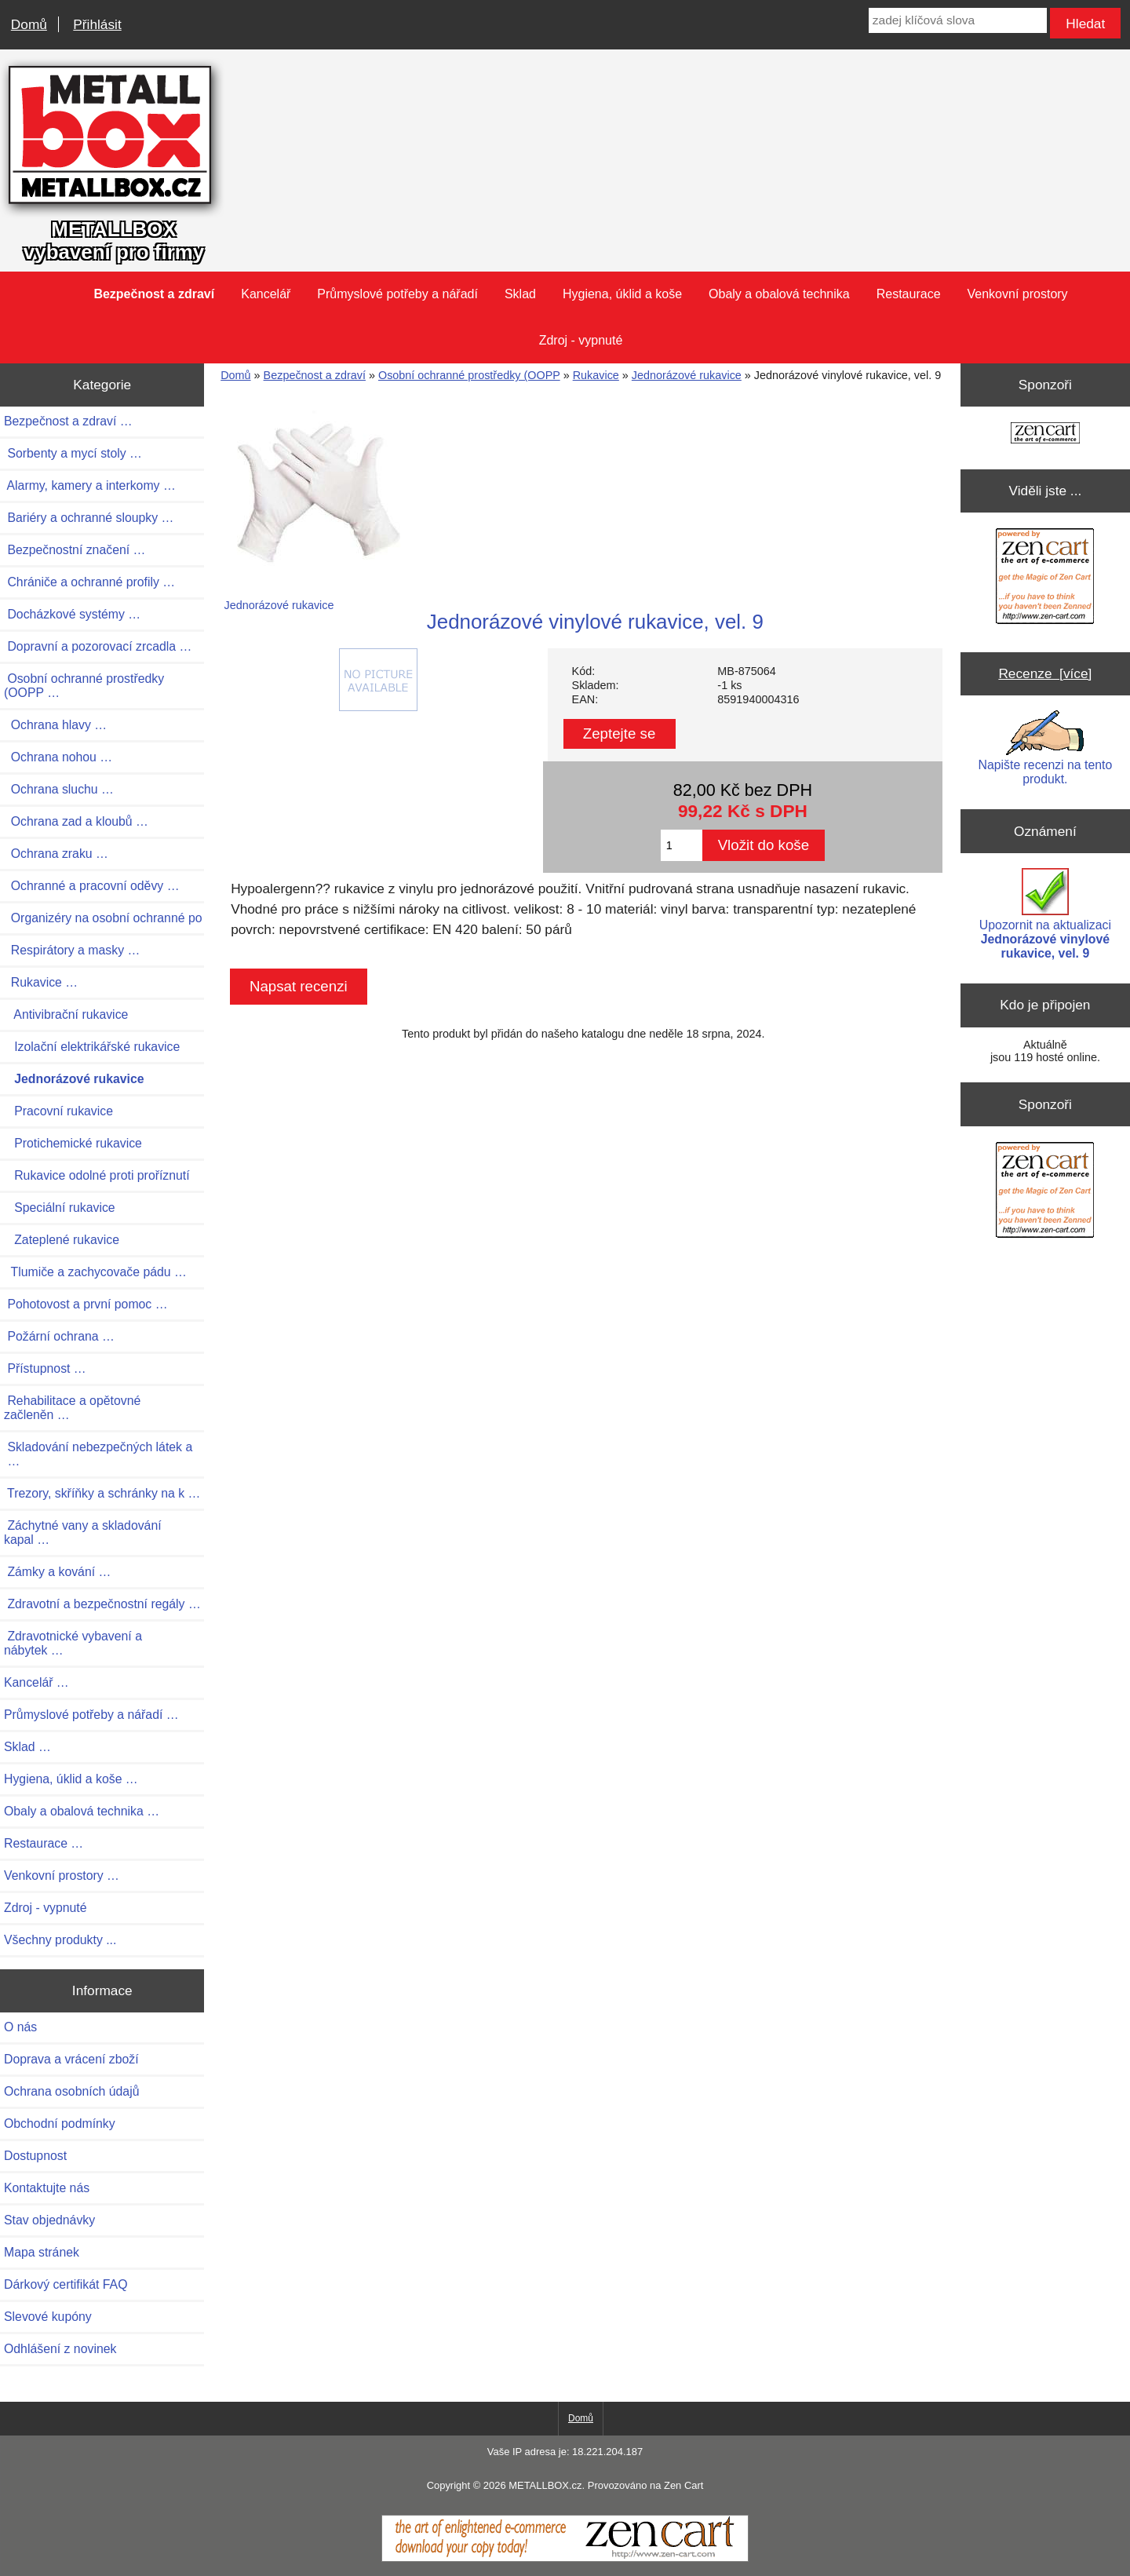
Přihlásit (97, 24)
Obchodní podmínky (59, 2123)
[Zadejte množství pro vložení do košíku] (681, 845)
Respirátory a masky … (72, 950)
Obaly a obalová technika (779, 294)
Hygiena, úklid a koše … (71, 1779)
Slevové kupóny (48, 2316)
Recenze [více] (1045, 673)
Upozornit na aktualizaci (1045, 914)
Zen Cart (683, 2485)
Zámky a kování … (57, 1571)
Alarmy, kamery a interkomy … (90, 485)
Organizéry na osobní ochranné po (103, 918)
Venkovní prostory (1018, 294)
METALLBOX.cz (544, 2485)
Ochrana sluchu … (59, 789)
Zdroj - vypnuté (581, 340)
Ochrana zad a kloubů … (76, 821)
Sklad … (27, 1746)
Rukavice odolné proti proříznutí (97, 1175)
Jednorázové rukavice (687, 375)
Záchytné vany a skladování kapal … (83, 1532)
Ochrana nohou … (58, 757)
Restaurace (909, 294)
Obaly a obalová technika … (81, 1811)
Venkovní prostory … (61, 1875)
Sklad (520, 294)
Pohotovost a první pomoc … (86, 1304)
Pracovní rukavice (58, 1111)
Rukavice (596, 375)
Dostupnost (35, 2155)
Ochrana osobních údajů (71, 2091)
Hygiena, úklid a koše (622, 294)
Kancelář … (36, 1682)
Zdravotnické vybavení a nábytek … (73, 1643)
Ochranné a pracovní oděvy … (91, 885)
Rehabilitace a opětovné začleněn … (72, 1407)
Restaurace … (43, 1843)
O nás (20, 2027)
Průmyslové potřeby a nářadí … (91, 1714)
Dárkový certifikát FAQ (65, 2284)
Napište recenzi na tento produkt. (1046, 748)
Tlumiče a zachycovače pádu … (95, 1272)
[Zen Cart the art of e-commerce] (1045, 434)
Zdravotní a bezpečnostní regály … (102, 1604)
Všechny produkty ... (60, 1940)
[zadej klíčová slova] (958, 20)
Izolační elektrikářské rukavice (92, 1046)
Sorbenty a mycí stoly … (73, 453)
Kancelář (265, 294)
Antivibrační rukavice (66, 1014)
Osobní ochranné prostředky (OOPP (469, 375)
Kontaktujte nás (46, 2188)
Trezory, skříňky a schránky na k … (102, 1493)
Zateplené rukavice (61, 1239)
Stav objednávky (49, 2220)
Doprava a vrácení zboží (71, 2059)
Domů (29, 24)
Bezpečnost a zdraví (315, 375)
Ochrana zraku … (56, 853)
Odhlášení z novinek (60, 2348)
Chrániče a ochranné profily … (89, 582)
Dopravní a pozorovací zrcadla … (97, 646)
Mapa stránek (41, 2252)
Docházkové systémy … (72, 614)
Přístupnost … (45, 1368)
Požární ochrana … (59, 1336)
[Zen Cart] (565, 2558)
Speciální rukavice (59, 1207)
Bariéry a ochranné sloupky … (88, 517)
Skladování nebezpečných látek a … (98, 1454)
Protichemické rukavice (73, 1143)
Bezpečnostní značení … (74, 549)
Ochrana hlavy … (55, 725)
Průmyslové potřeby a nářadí (397, 294)
